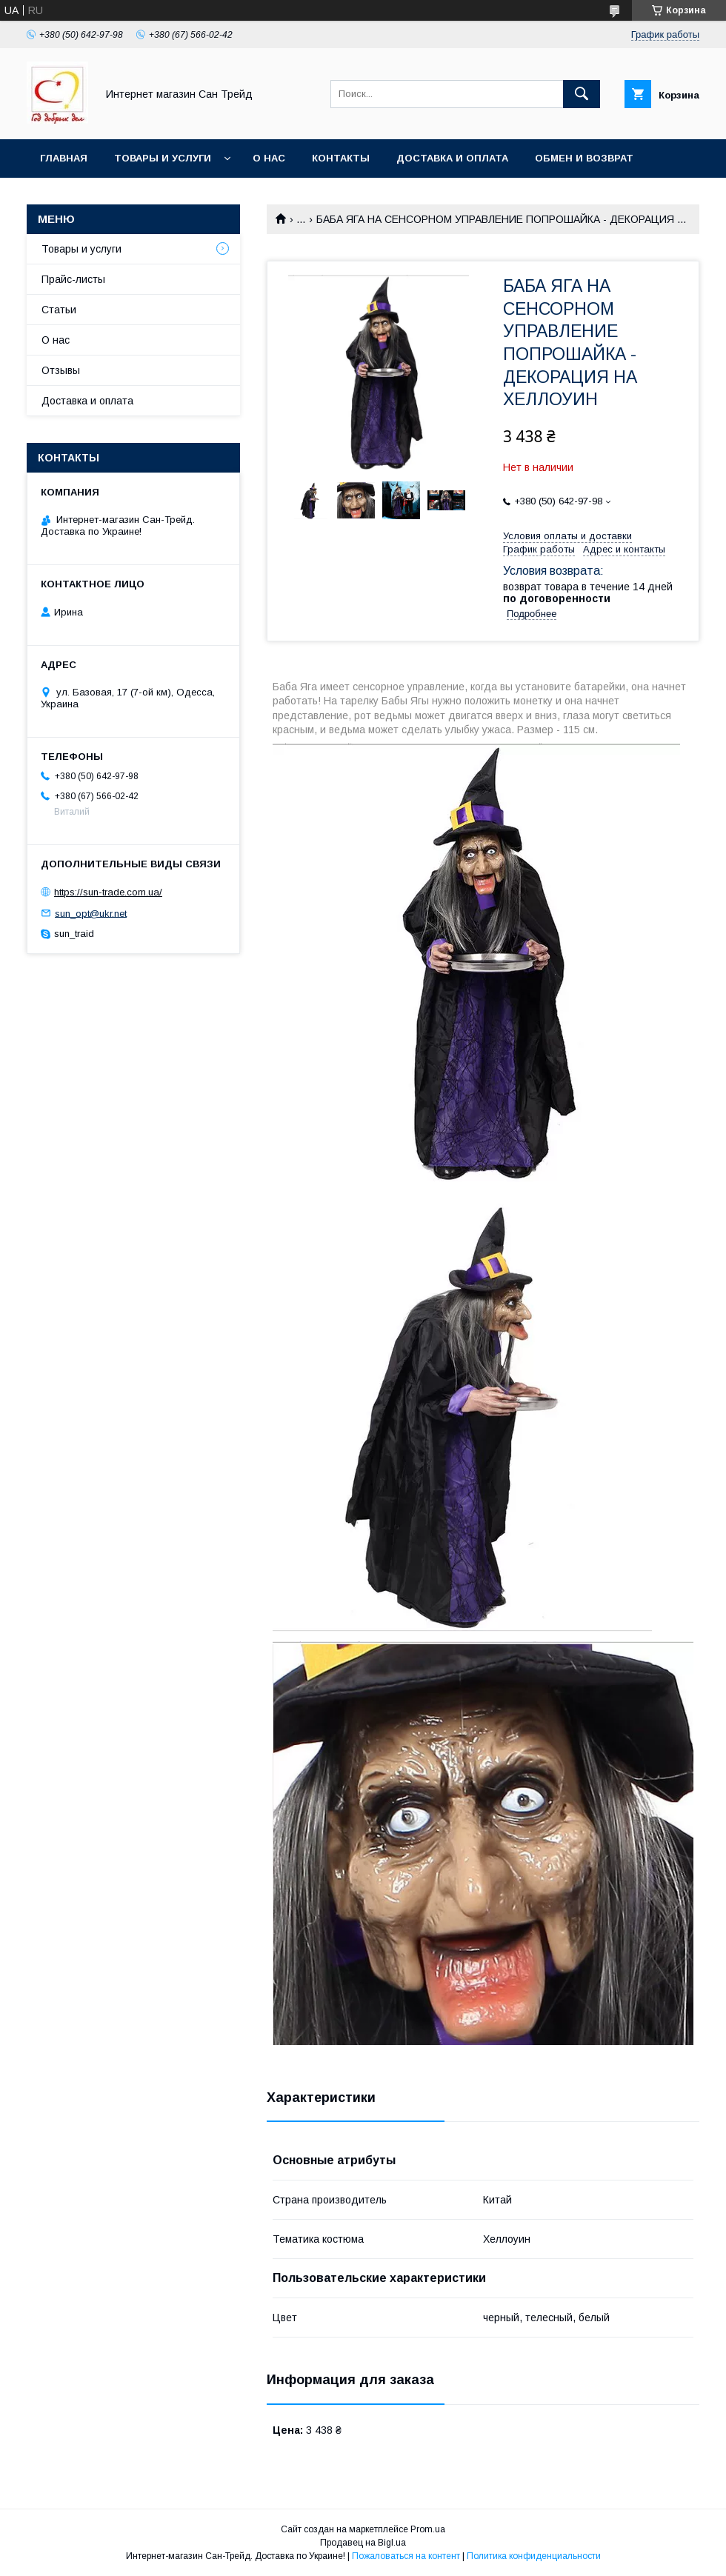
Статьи (58, 310)
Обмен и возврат (584, 158)
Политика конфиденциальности (534, 2556)
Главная (63, 158)
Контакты (341, 158)
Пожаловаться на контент (406, 2556)
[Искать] (581, 94)
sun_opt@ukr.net (91, 912)
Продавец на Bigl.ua (363, 2542)
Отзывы (60, 370)
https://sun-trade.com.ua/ (108, 892)
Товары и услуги (162, 158)
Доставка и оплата (452, 158)
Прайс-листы (73, 279)
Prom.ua (427, 2529)
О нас (269, 158)
